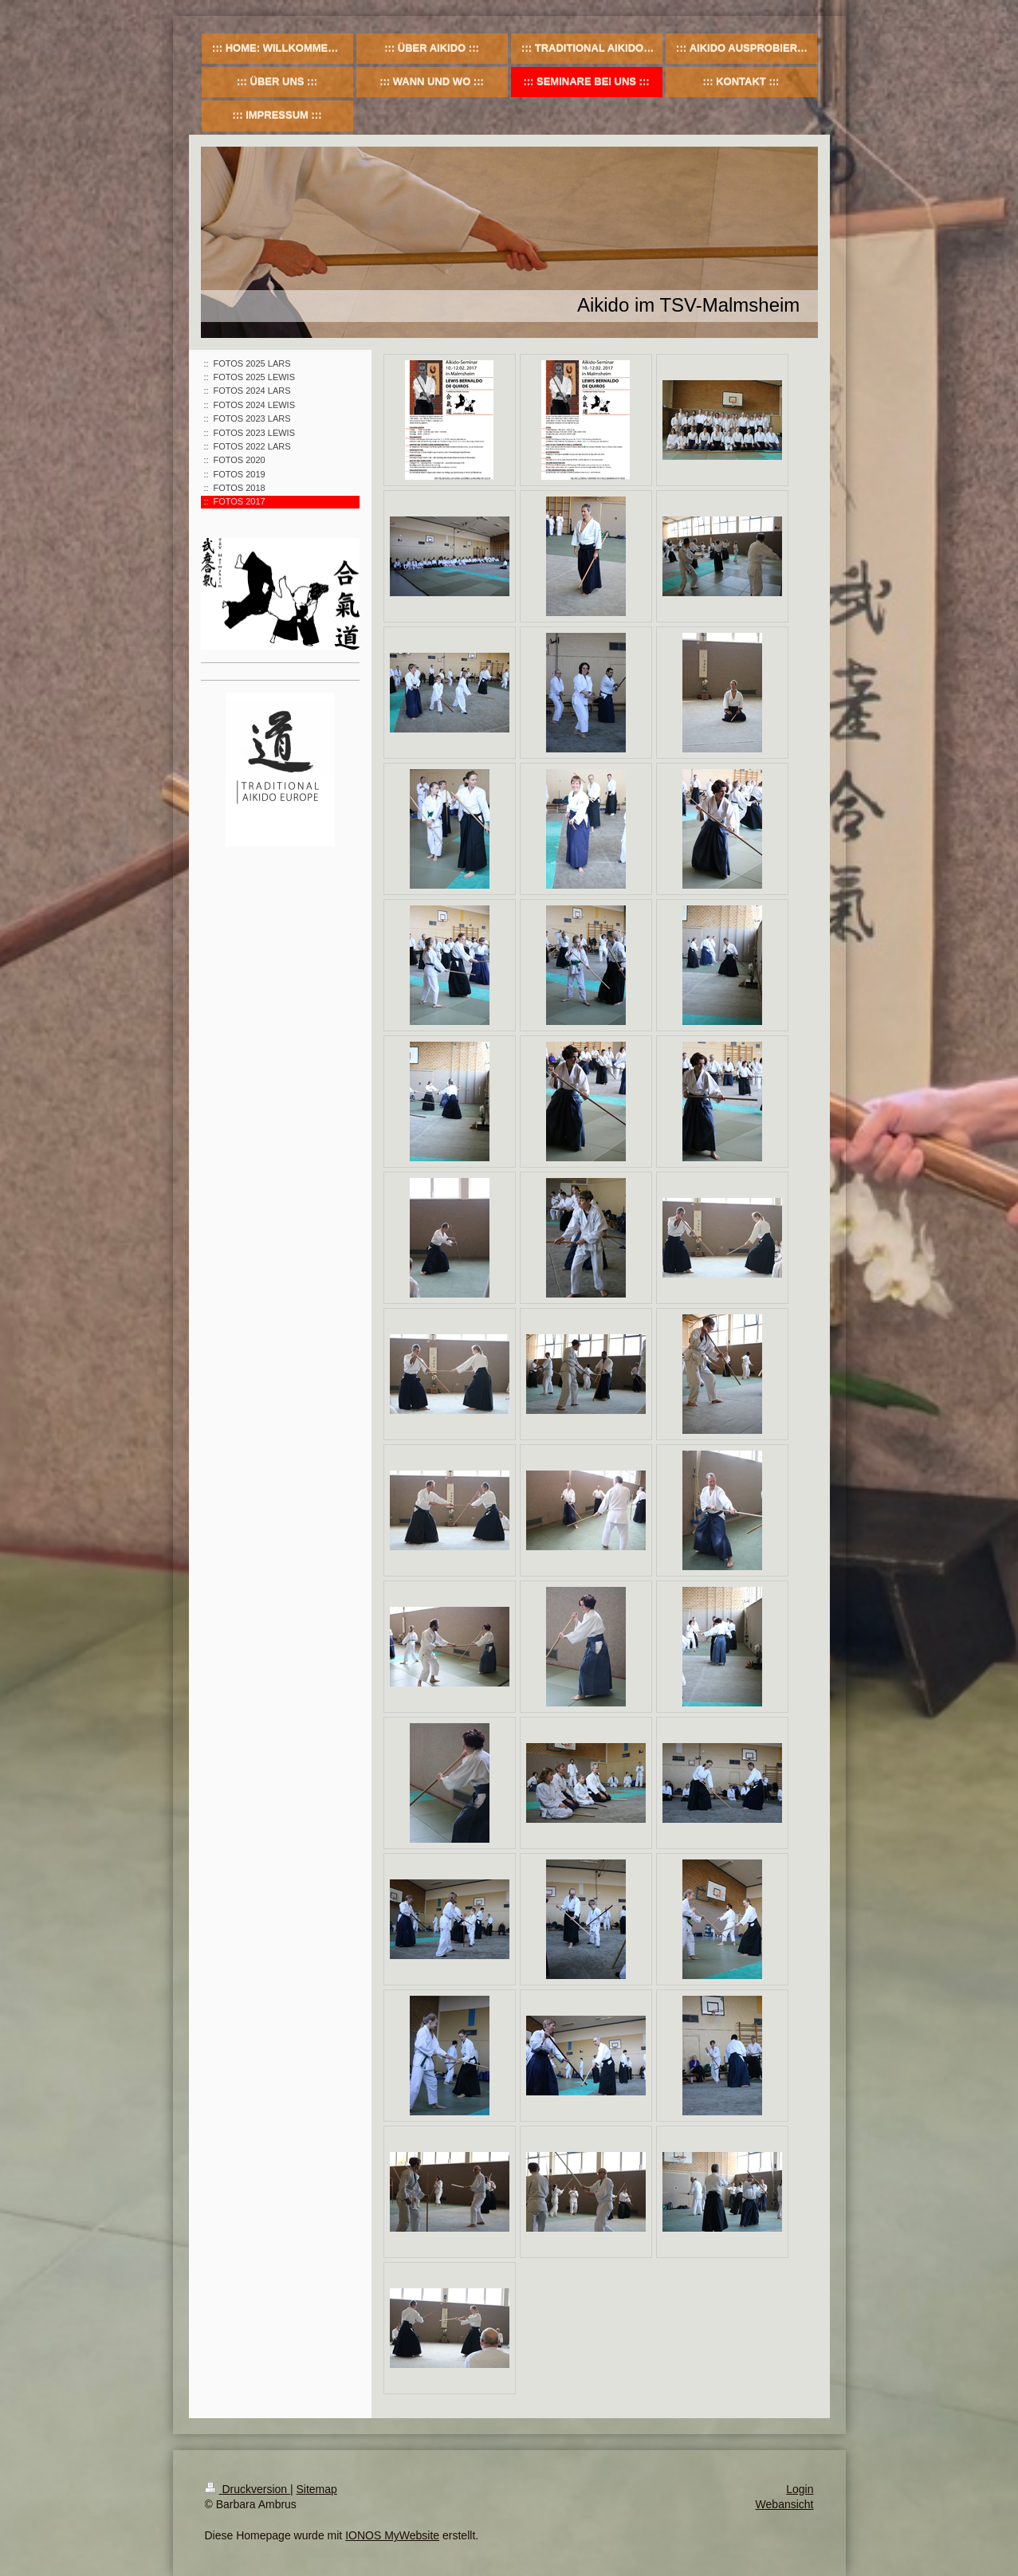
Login (799, 2489)
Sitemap (317, 2489)
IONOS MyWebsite (392, 2535)
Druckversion (247, 2489)
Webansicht (785, 2504)
